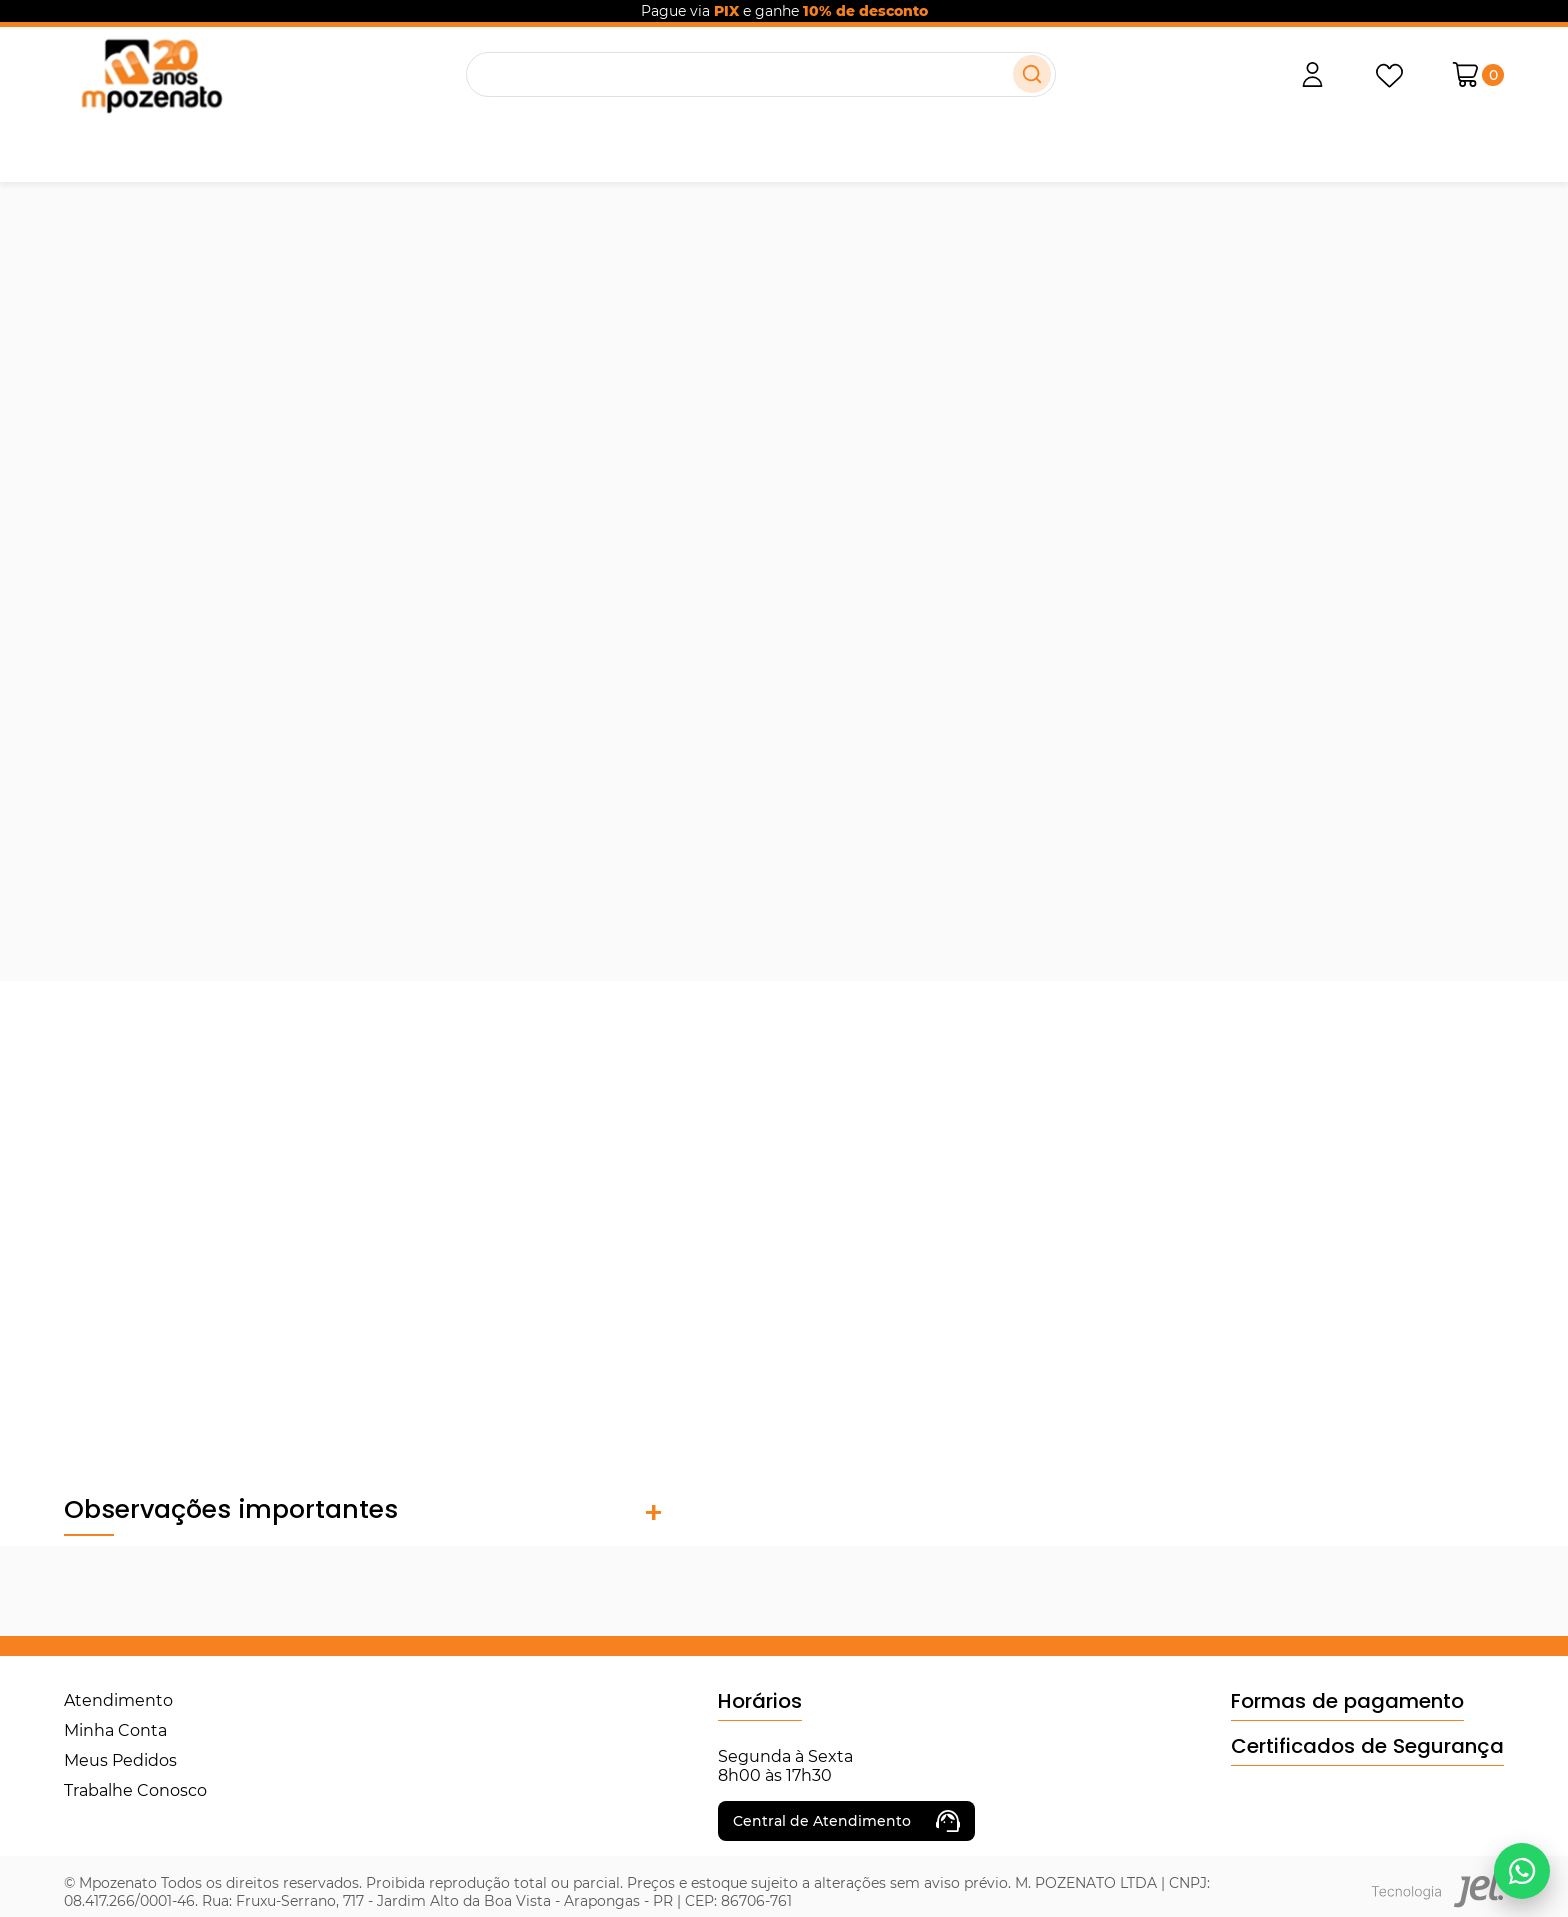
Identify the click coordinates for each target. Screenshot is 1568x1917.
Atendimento (118, 1700)
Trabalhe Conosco (135, 1790)
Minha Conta (115, 1730)
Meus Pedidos (120, 1760)
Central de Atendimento (846, 1821)
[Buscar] (1032, 74)
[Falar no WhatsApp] (1522, 1871)
